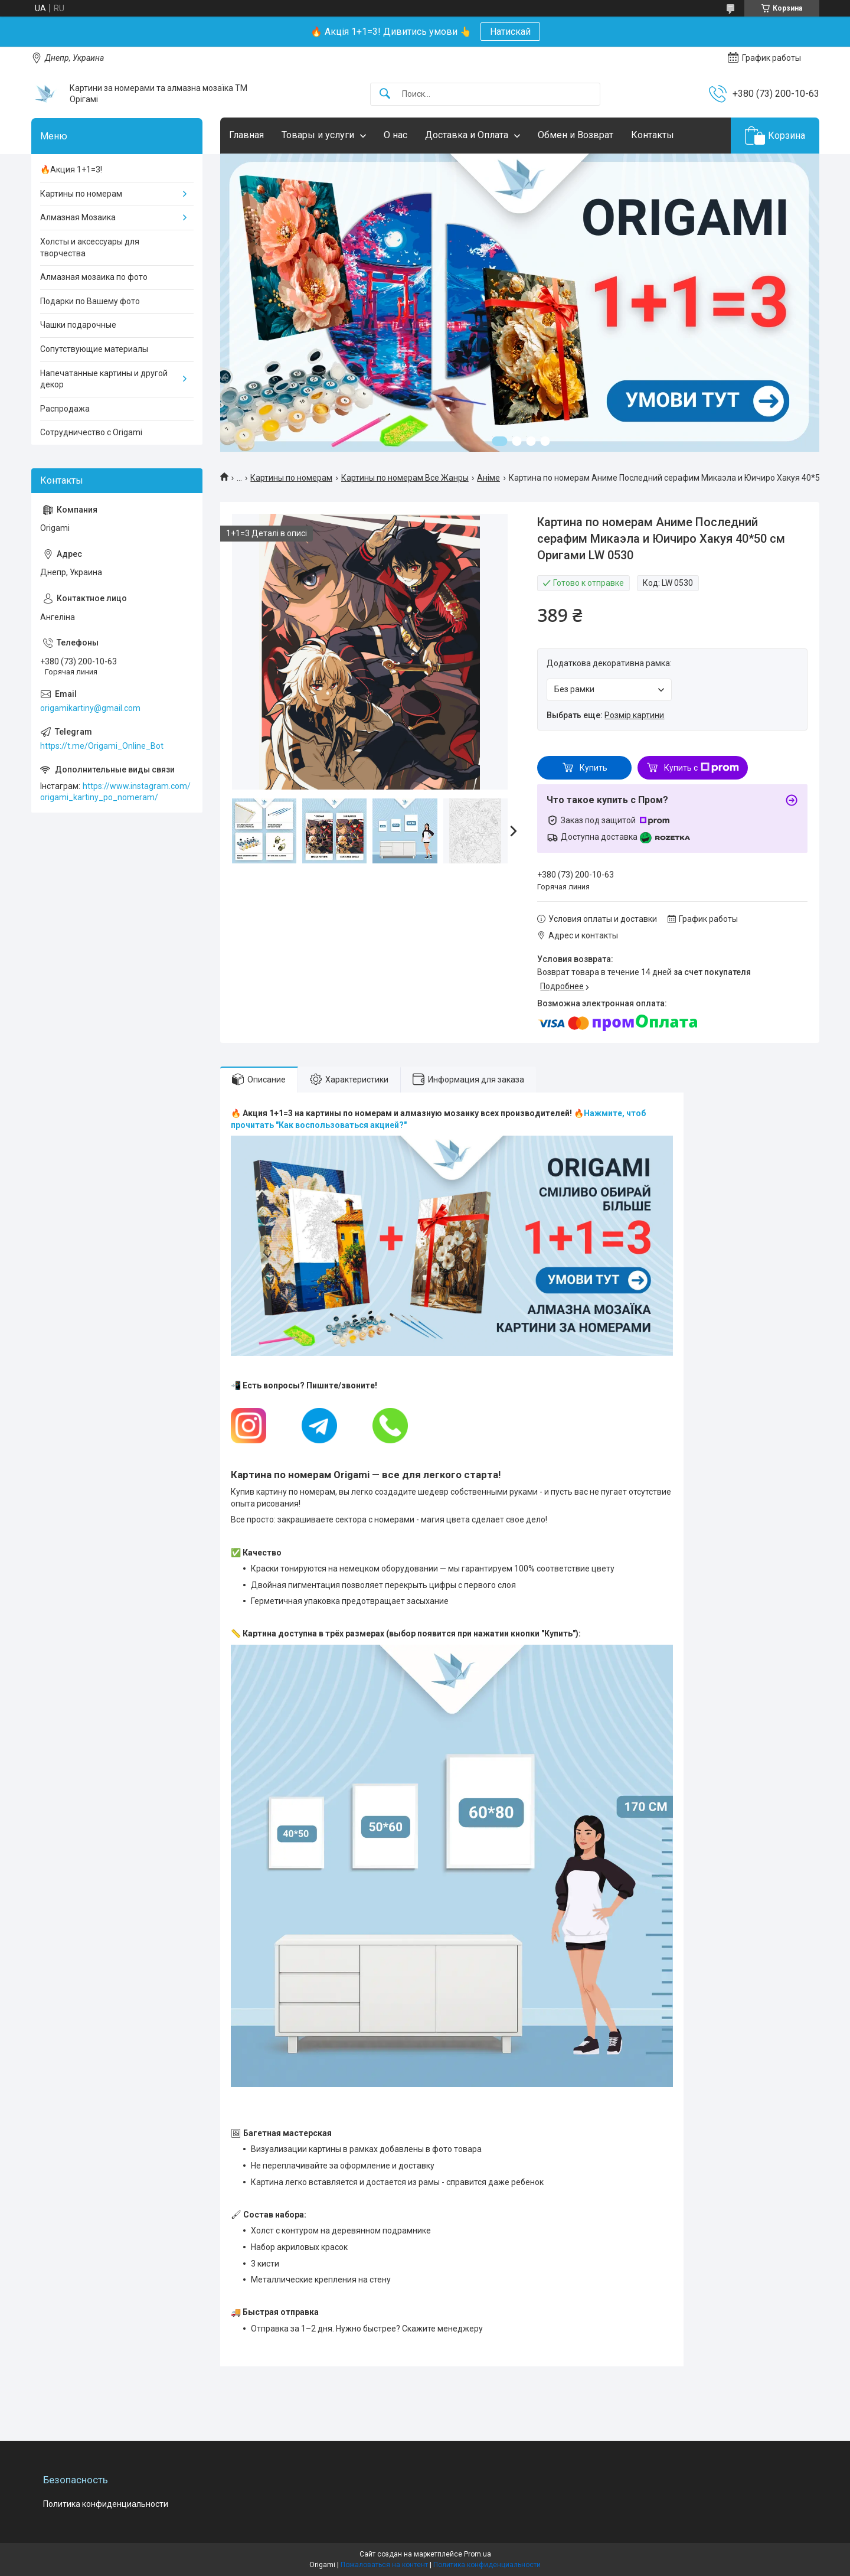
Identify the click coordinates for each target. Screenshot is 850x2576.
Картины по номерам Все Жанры (405, 477)
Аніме (488, 477)
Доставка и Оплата (466, 135)
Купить (593, 767)
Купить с (701, 767)
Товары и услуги (318, 135)
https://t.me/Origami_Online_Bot (102, 746)
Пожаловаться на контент (384, 2565)
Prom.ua (477, 2554)
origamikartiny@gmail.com (90, 708)
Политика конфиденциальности (105, 2504)
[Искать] (385, 94)
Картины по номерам (291, 477)
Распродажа (65, 408)
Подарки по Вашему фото (90, 301)
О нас (395, 135)
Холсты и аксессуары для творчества (89, 247)
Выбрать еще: (605, 715)
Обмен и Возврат (575, 135)
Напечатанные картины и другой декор (104, 379)
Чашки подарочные (78, 325)
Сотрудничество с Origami (91, 432)
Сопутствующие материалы (94, 349)
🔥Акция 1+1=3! (71, 169)
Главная (246, 135)
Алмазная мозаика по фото (94, 277)
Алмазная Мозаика (78, 217)
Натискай (510, 31)
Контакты (652, 135)
